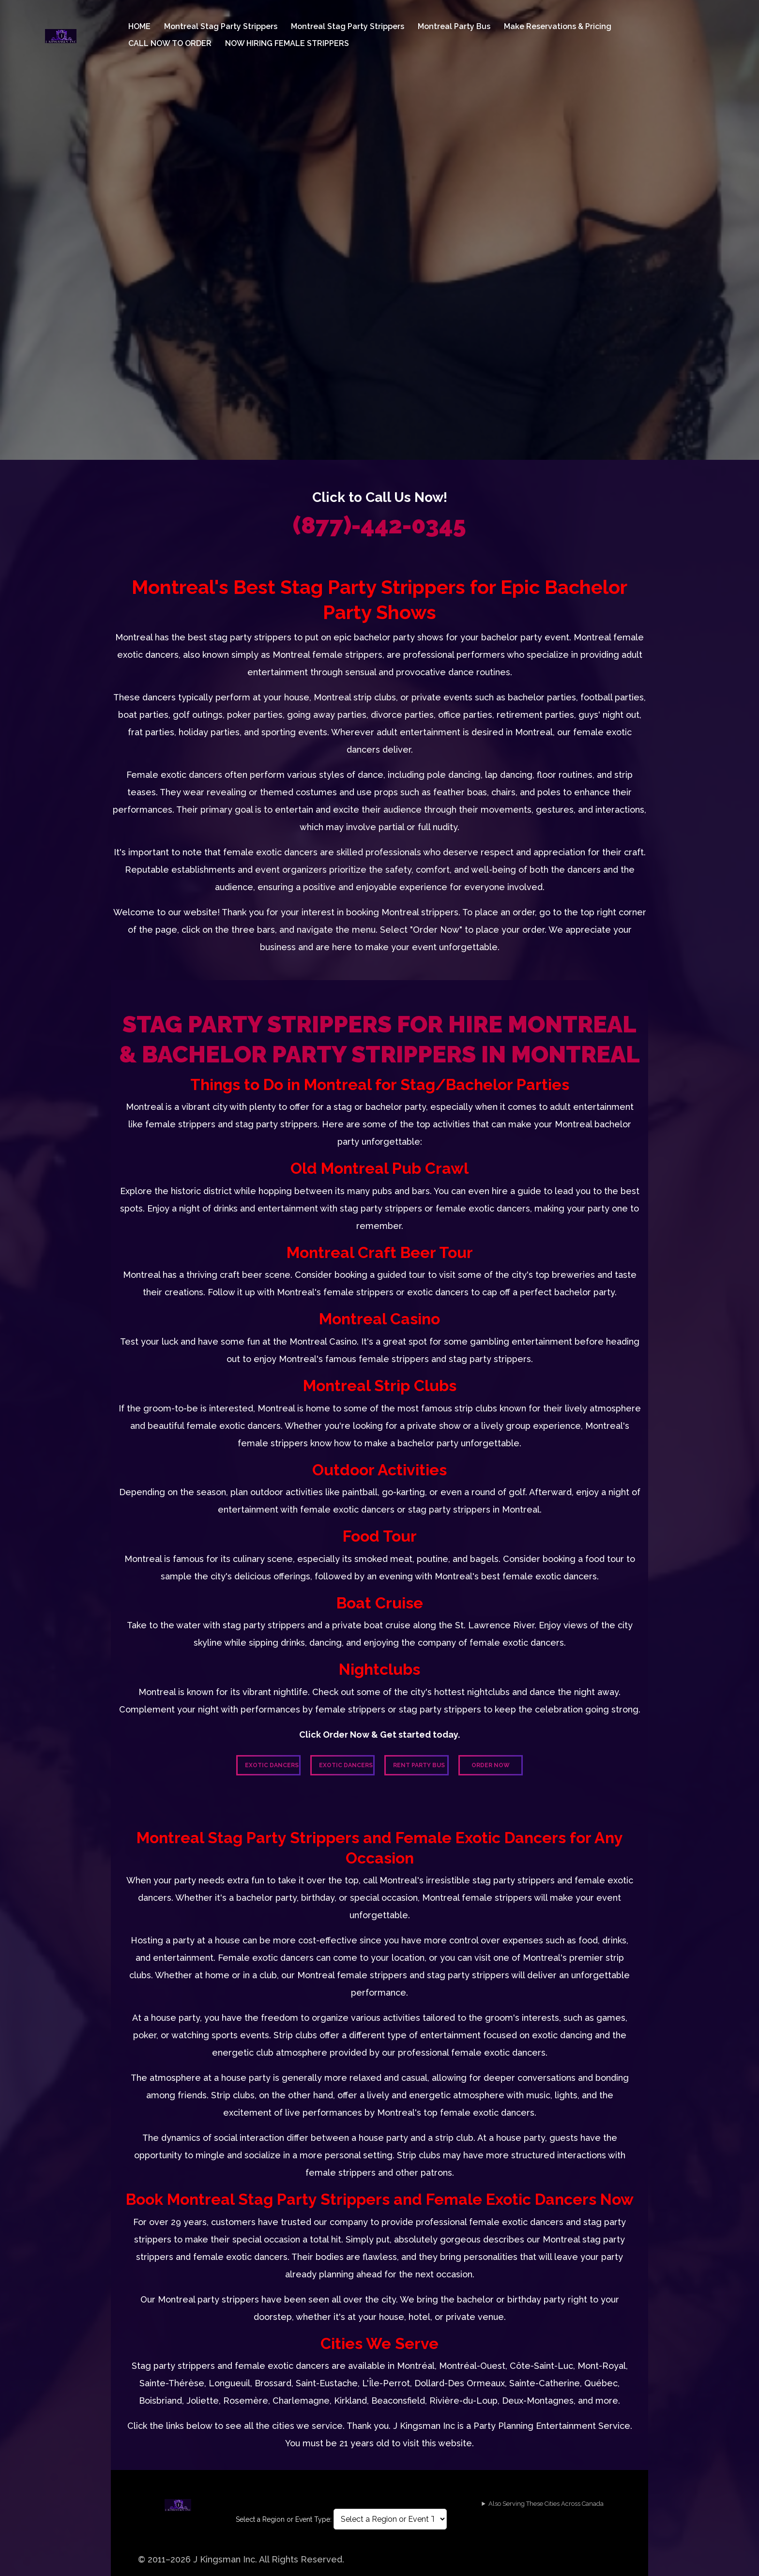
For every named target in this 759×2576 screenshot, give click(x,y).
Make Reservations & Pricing (557, 26)
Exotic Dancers (272, 1765)
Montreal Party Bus (454, 26)
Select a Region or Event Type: (284, 2519)
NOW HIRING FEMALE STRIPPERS (287, 43)
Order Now (490, 1765)
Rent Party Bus (419, 1765)
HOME (139, 26)
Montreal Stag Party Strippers (220, 26)
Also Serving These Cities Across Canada (546, 2503)
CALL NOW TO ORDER (170, 43)
